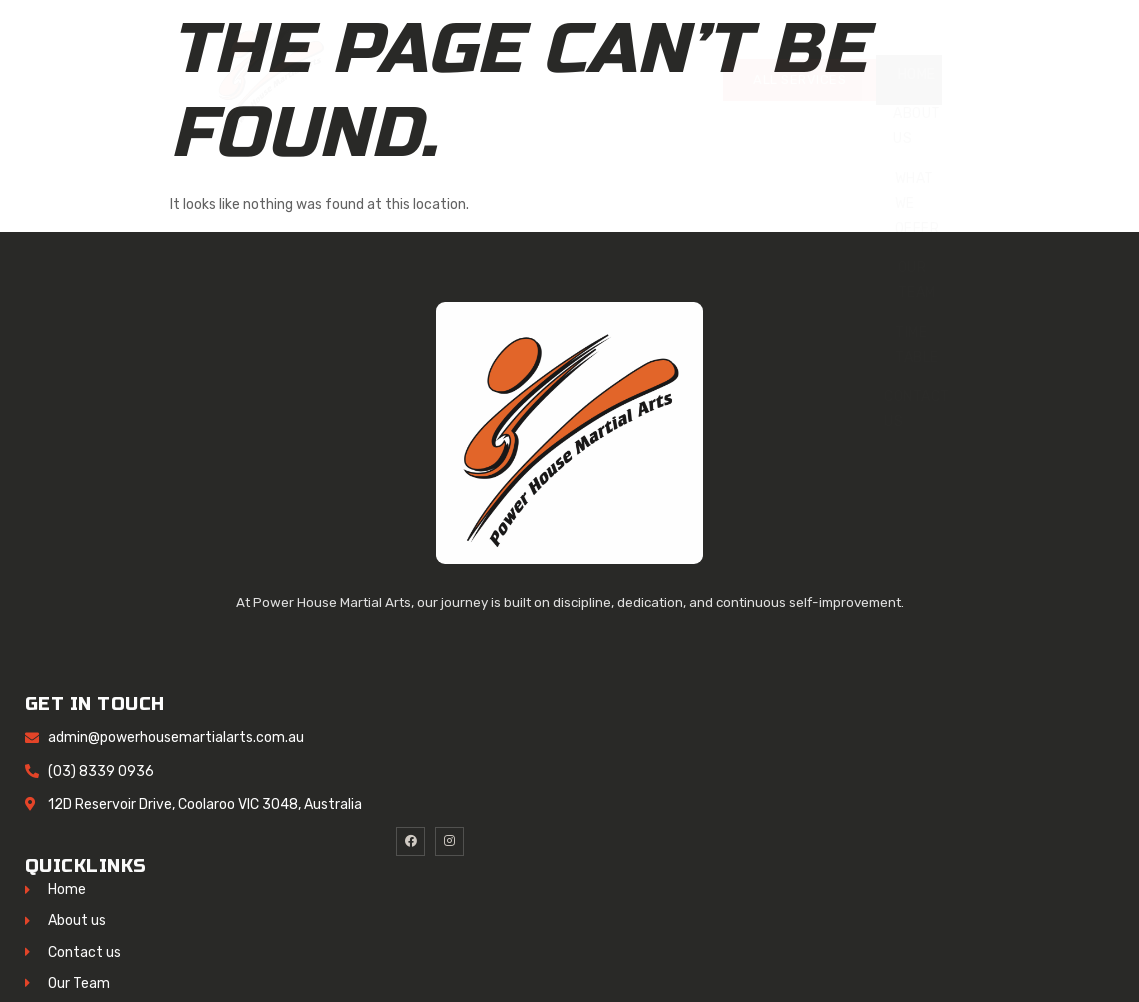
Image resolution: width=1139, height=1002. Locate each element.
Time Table (917, 345)
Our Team (917, 280)
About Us (917, 126)
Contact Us (917, 409)
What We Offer (917, 203)
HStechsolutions (387, 969)
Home (917, 74)
